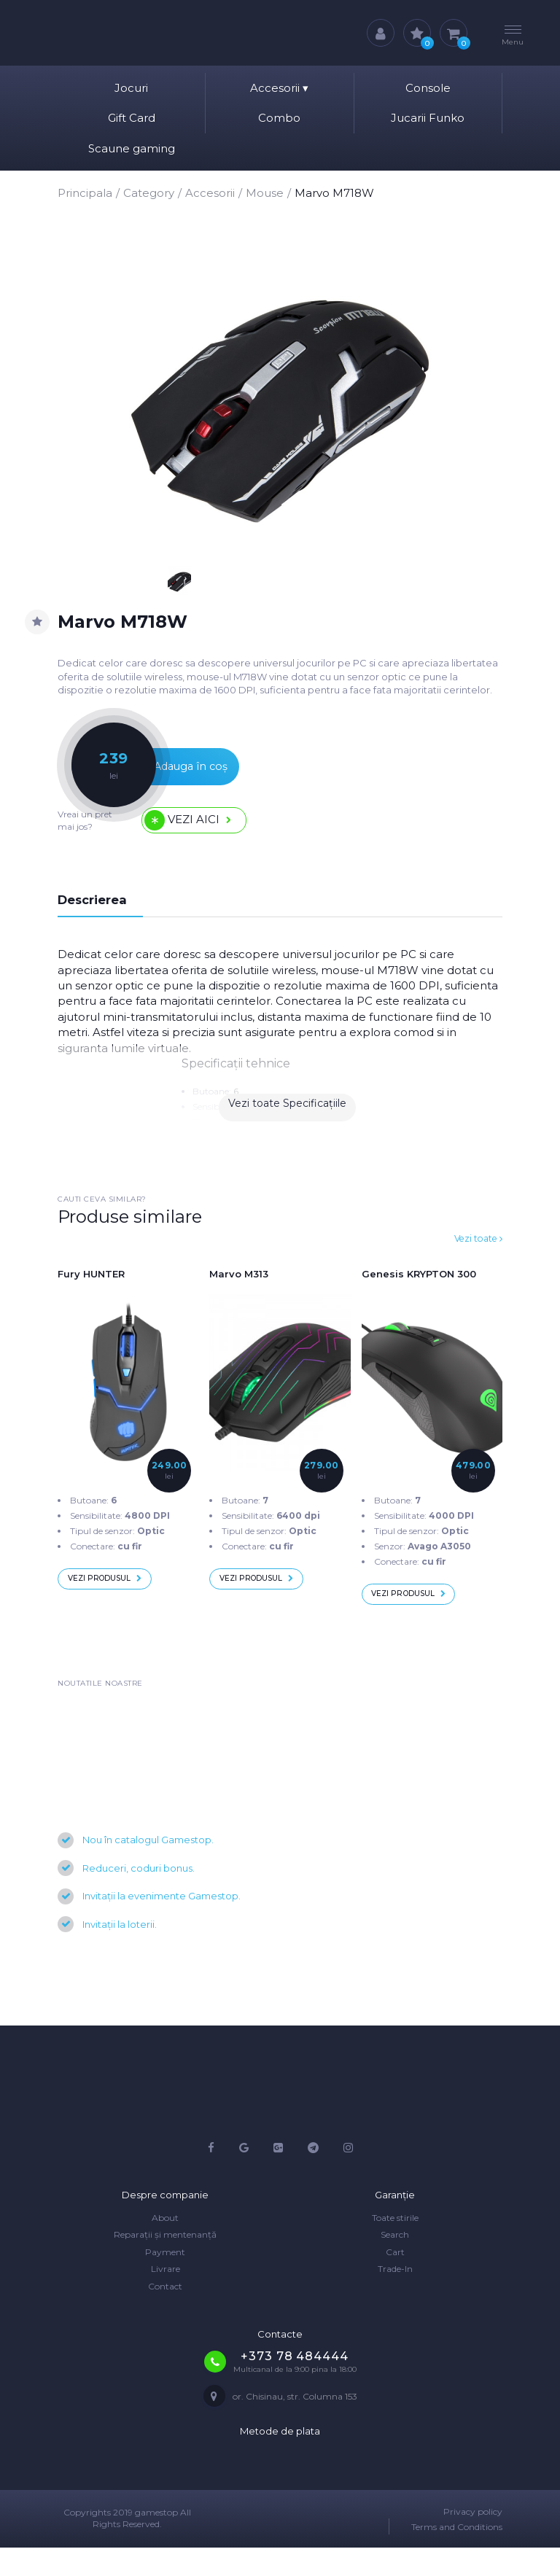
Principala (85, 193)
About (165, 2246)
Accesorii (279, 88)
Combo (279, 118)
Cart (395, 2280)
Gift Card (131, 118)
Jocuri (131, 88)
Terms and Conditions (456, 2555)
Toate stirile (395, 2246)
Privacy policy (472, 2539)
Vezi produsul (117, 1602)
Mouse (265, 193)
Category (148, 193)
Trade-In (395, 2297)
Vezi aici (198, 834)
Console (428, 88)
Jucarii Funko (427, 118)
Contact (165, 2314)
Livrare (165, 2297)
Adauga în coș (167, 774)
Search (395, 2263)
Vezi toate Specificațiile (287, 1127)
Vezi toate (473, 1257)
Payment (165, 2280)
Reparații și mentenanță (165, 2263)
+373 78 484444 (294, 2385)
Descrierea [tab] (99, 917)
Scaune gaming (131, 148)
